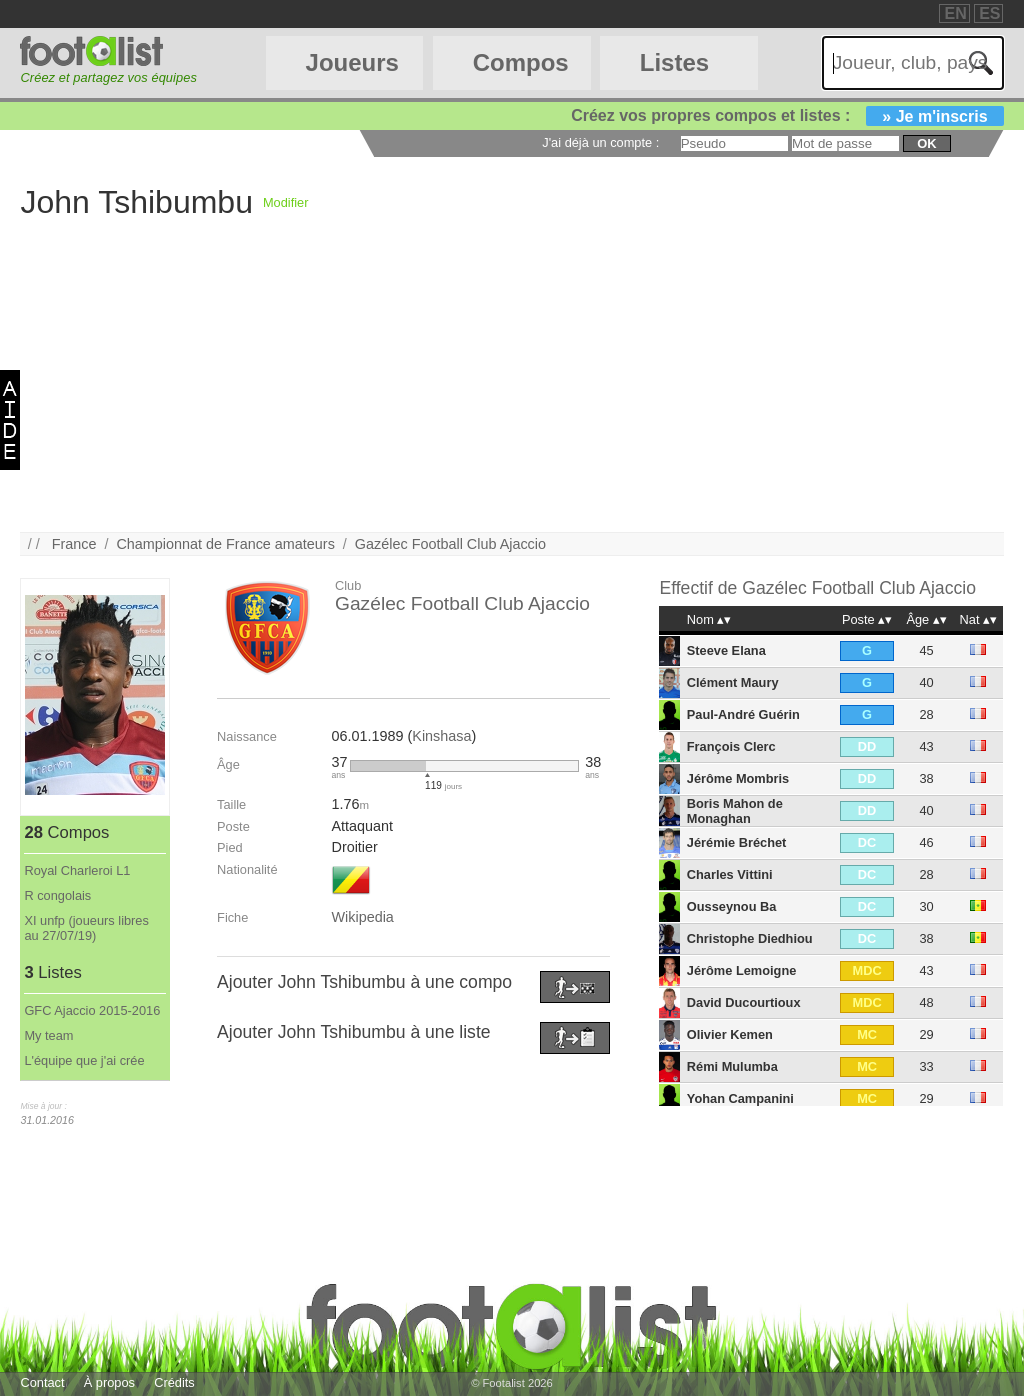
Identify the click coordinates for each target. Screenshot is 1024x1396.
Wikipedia (362, 917)
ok (926, 143)
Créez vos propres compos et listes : (787, 115)
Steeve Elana (726, 650)
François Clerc (731, 746)
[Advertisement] (511, 392)
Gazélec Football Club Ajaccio (450, 544)
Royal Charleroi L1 (77, 870)
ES (989, 13)
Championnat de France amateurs (225, 544)
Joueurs (352, 62)
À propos (109, 1382)
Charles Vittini (730, 874)
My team (48, 1035)
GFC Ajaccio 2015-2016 (92, 1010)
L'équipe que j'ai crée (84, 1060)
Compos (521, 62)
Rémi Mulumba (732, 1066)
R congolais (57, 895)
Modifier (286, 202)
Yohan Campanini (740, 1098)
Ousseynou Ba (732, 906)
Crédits (174, 1382)
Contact (42, 1382)
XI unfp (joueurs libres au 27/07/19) (86, 928)
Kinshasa (441, 736)
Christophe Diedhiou (750, 938)
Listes (674, 62)
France (74, 544)
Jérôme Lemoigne (742, 970)
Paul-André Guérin (743, 714)
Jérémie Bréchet (737, 842)
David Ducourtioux (744, 1002)
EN (955, 13)
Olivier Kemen (730, 1034)
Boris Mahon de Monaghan (735, 811)
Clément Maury (733, 682)
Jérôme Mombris (738, 778)
